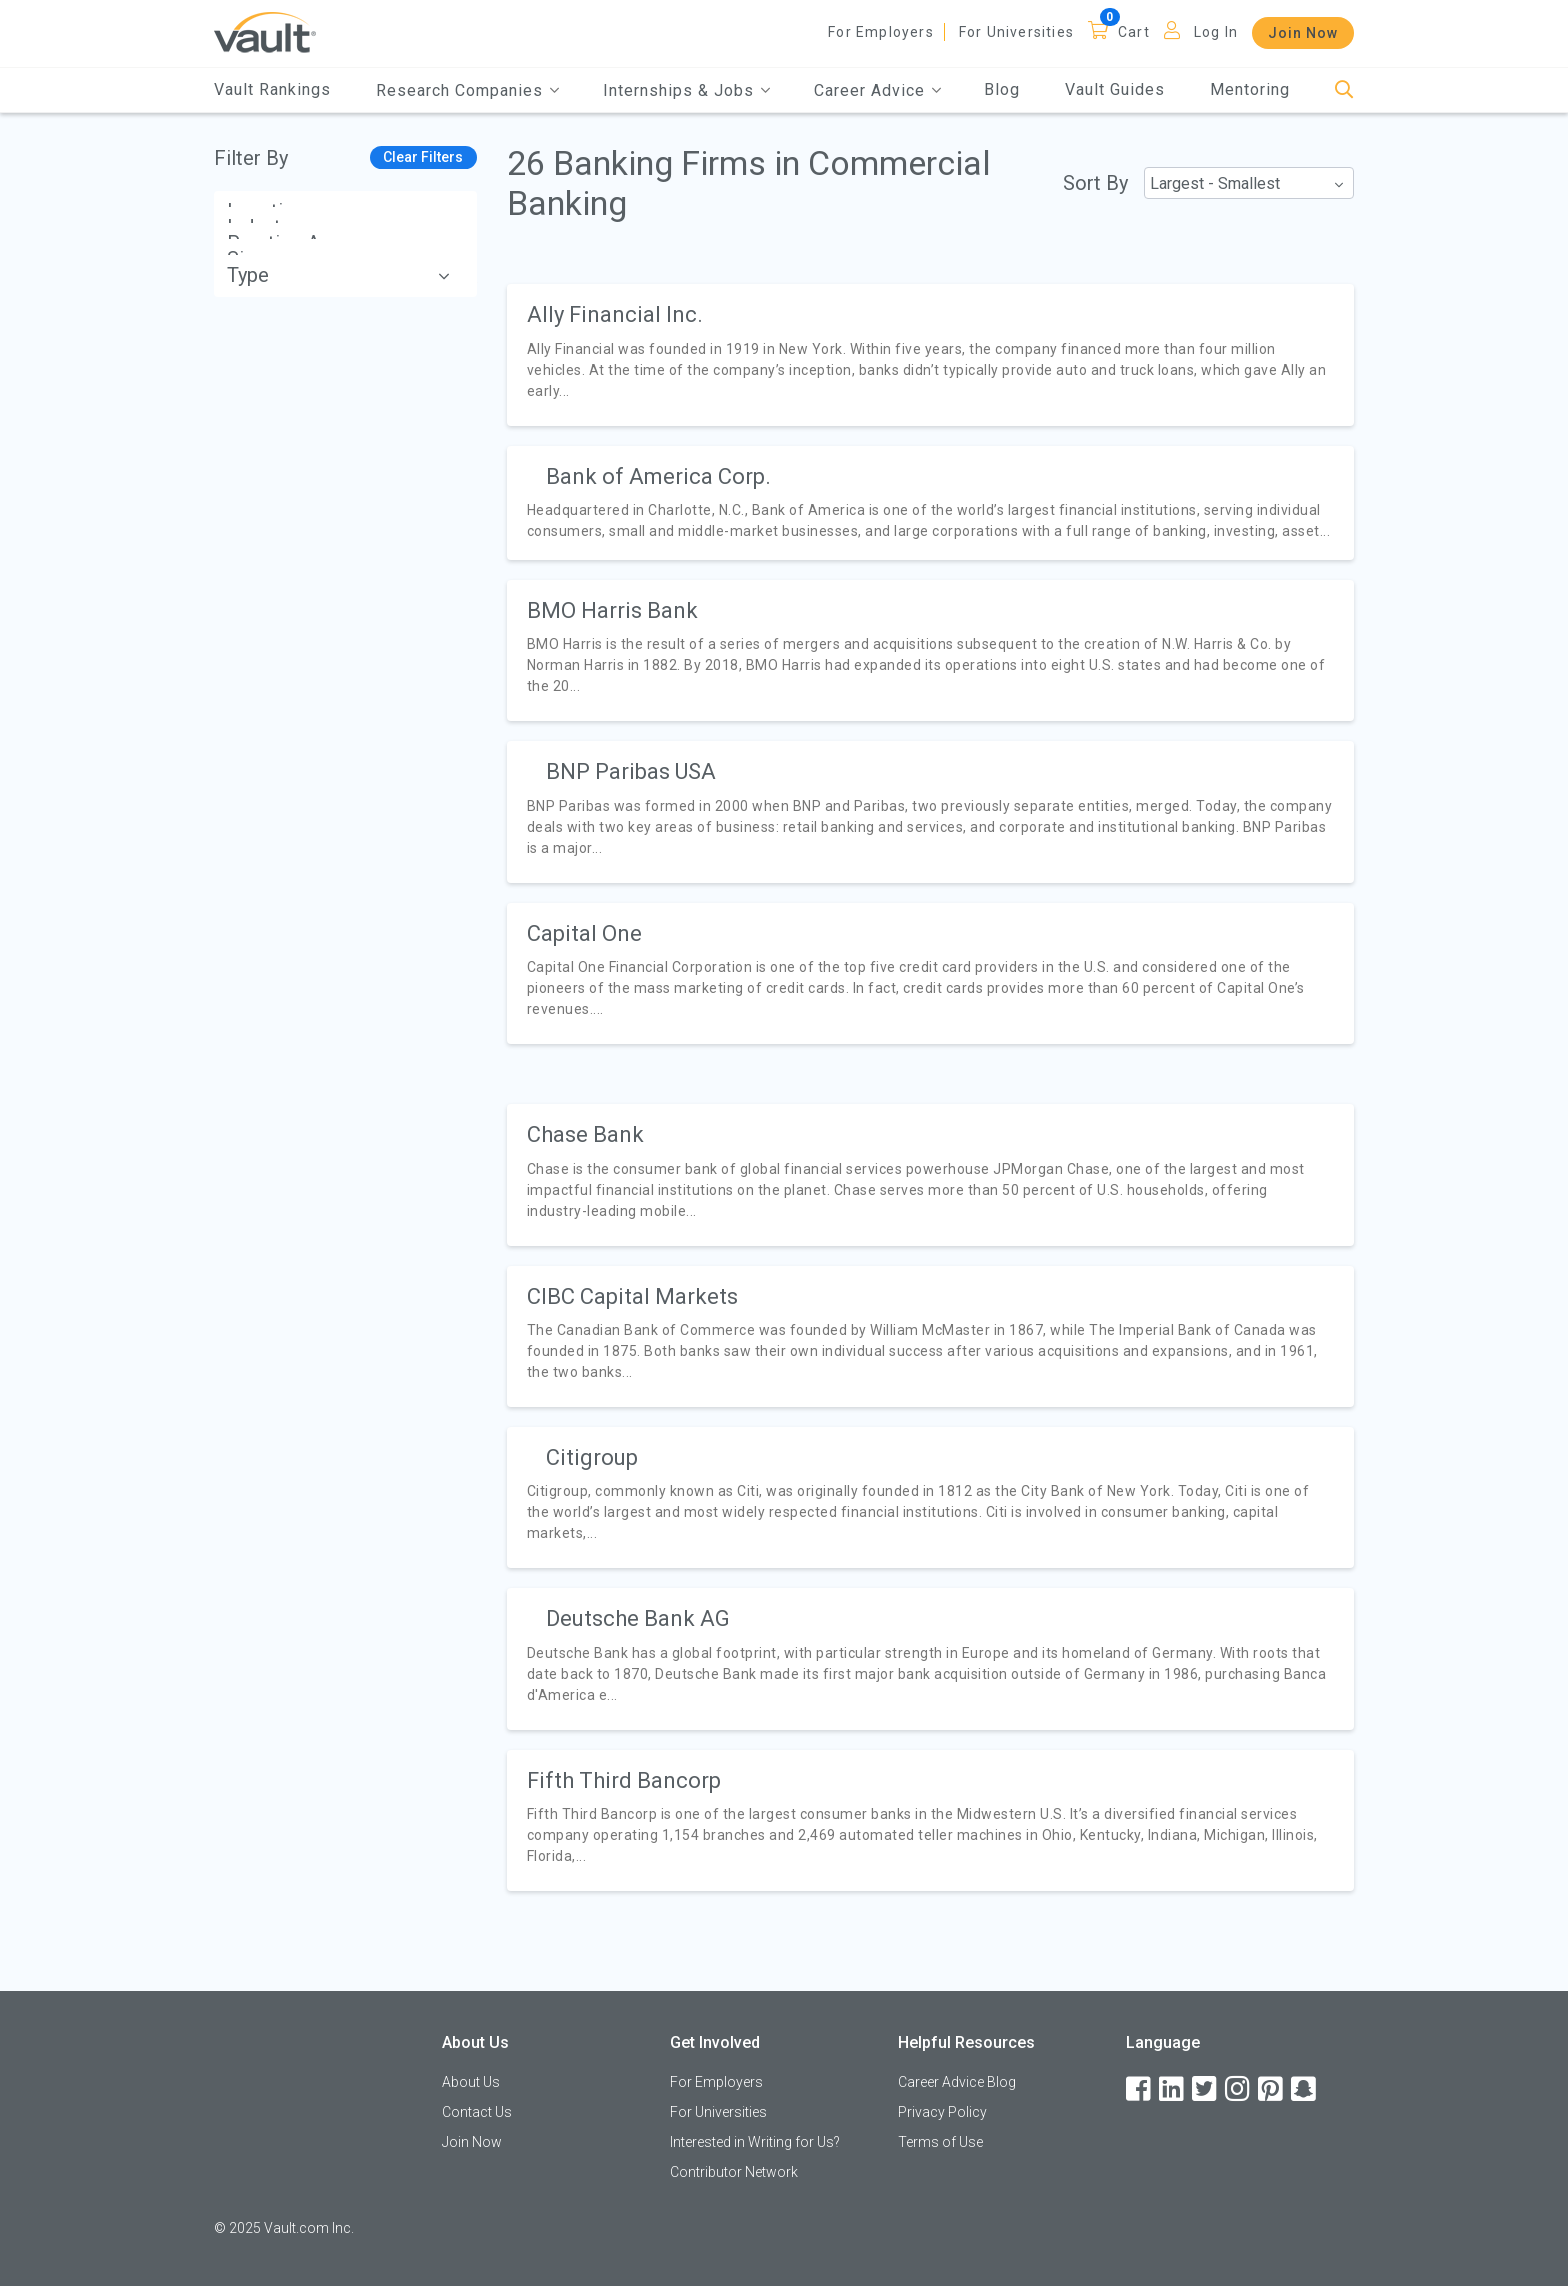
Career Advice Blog (957, 2082)
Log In (1216, 32)
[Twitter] (1206, 2089)
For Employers (881, 32)
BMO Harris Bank (612, 610)
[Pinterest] (1272, 2089)
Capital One (584, 933)
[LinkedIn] (1173, 2089)
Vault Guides (1115, 89)
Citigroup (592, 1457)
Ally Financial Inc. (615, 314)
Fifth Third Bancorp (624, 1780)
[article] (931, 354)
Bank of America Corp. (658, 476)
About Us (471, 2082)
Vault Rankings (272, 89)
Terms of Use (940, 2142)
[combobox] (1249, 183)
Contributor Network (734, 2172)
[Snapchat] (1305, 2089)
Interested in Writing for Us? (755, 2142)
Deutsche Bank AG (638, 1618)
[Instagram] (1239, 2089)
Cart (1134, 32)
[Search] (1344, 90)
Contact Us (477, 2112)
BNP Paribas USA (631, 771)
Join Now (1303, 33)
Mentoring (1250, 89)
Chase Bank (585, 1134)
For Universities (1016, 32)
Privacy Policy (942, 2112)
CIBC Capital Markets (632, 1296)
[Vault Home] (265, 31)
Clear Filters (423, 157)
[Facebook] (1140, 2089)
